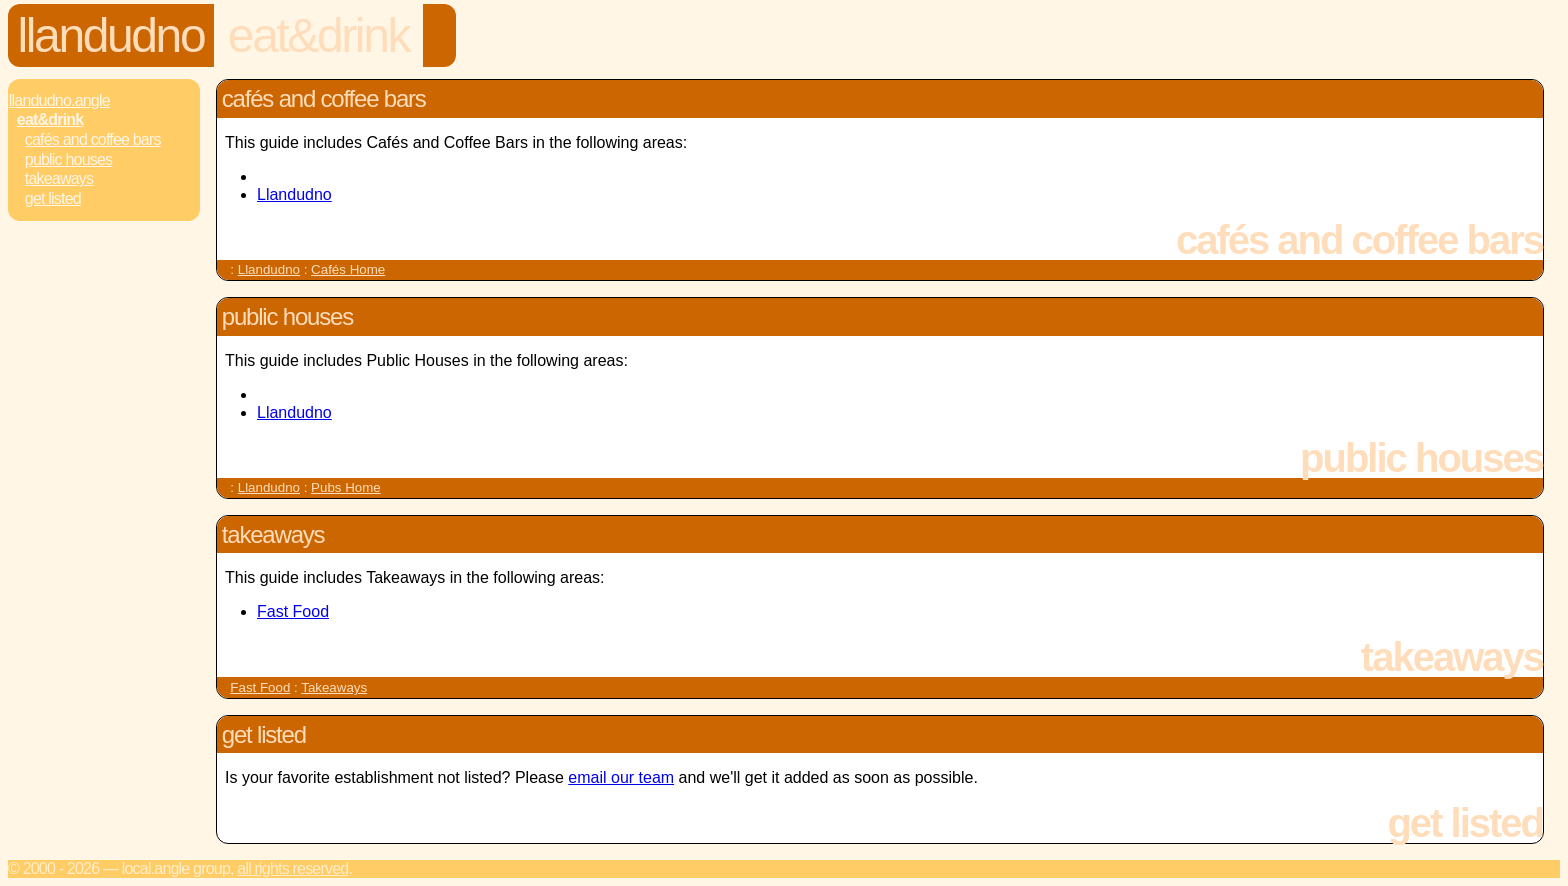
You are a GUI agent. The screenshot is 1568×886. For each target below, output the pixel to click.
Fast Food (293, 611)
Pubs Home (346, 487)
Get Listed (53, 198)
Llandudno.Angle (59, 100)
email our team (621, 777)
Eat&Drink (318, 35)
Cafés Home (348, 269)
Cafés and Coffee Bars (93, 139)
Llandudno (111, 35)
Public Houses (68, 159)
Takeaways (59, 178)
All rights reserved (292, 868)
